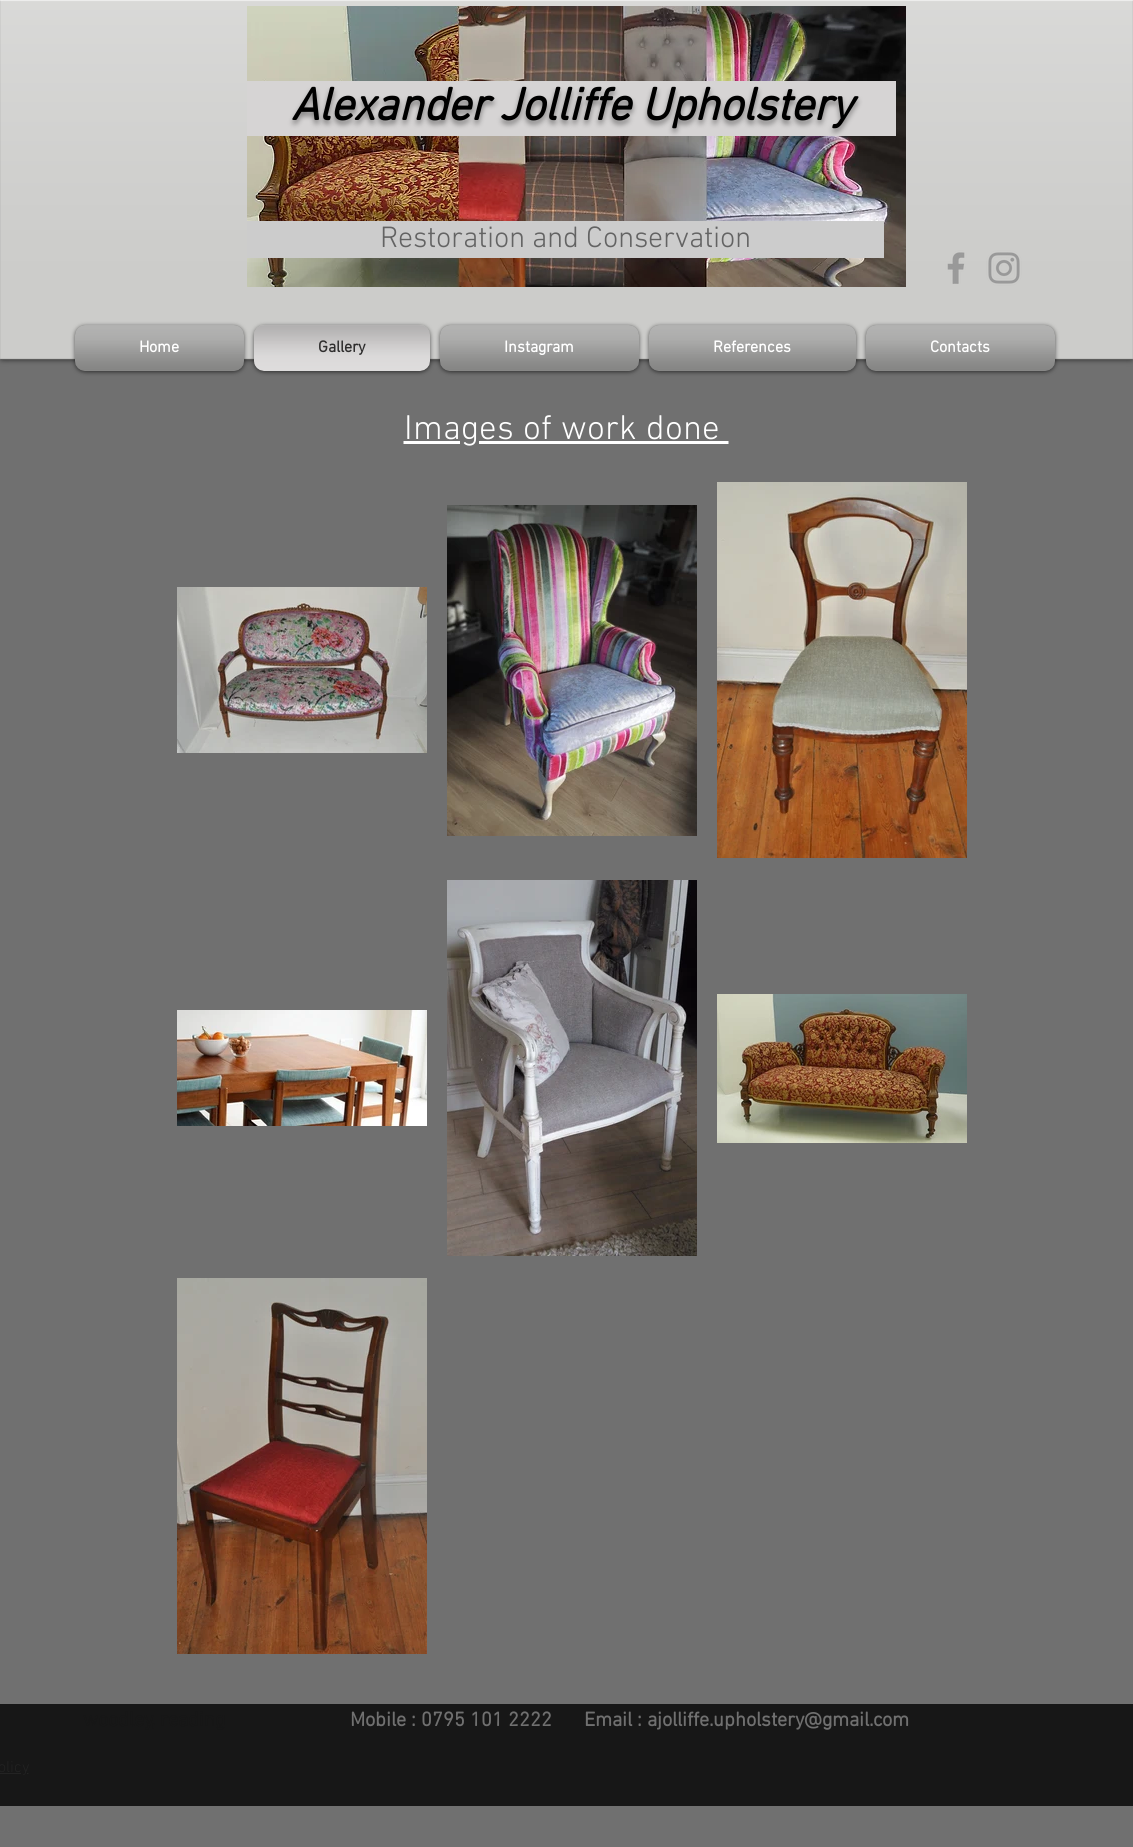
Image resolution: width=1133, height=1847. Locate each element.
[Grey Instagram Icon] (1004, 268)
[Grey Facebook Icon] (956, 268)
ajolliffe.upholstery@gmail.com (778, 1721)
